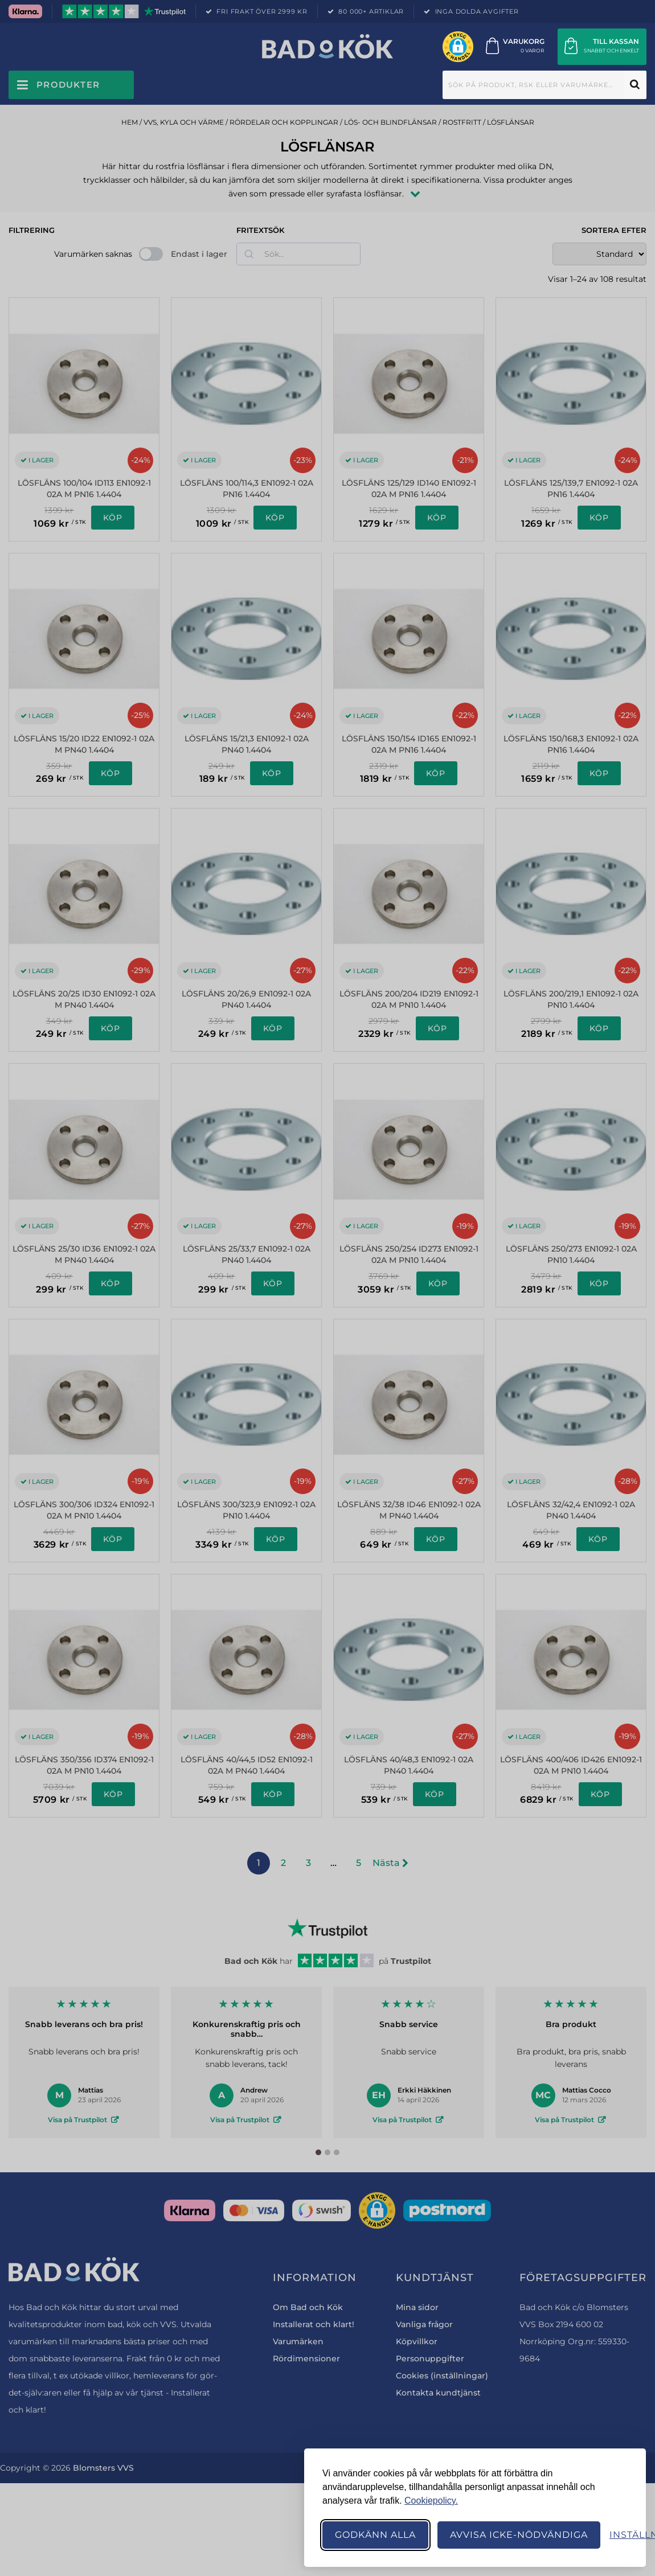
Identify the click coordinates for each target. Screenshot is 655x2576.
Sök (635, 85)
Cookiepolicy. (431, 2500)
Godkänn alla (375, 2534)
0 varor (533, 50)
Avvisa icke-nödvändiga (519, 2534)
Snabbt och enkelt (611, 50)
